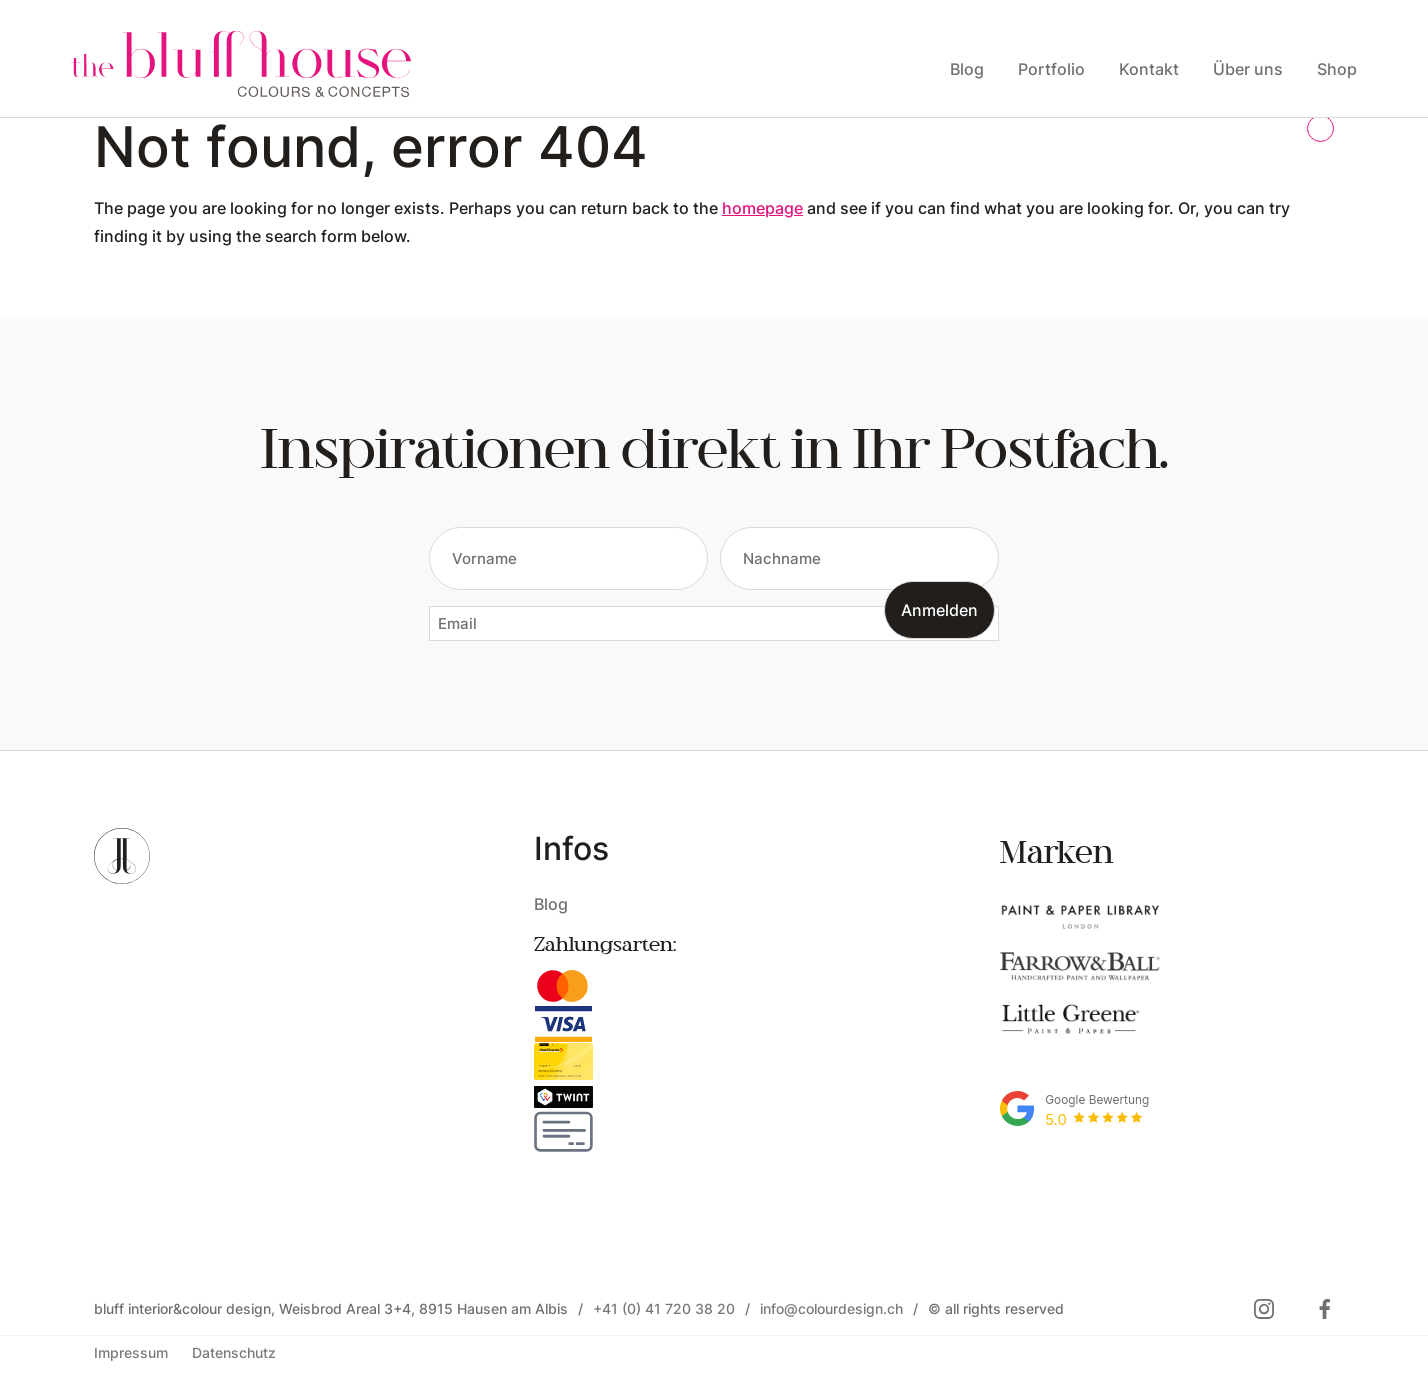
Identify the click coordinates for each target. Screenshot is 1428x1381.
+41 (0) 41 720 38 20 (664, 1308)
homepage (762, 207)
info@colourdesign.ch (831, 1308)
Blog (551, 903)
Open (108, 262)
